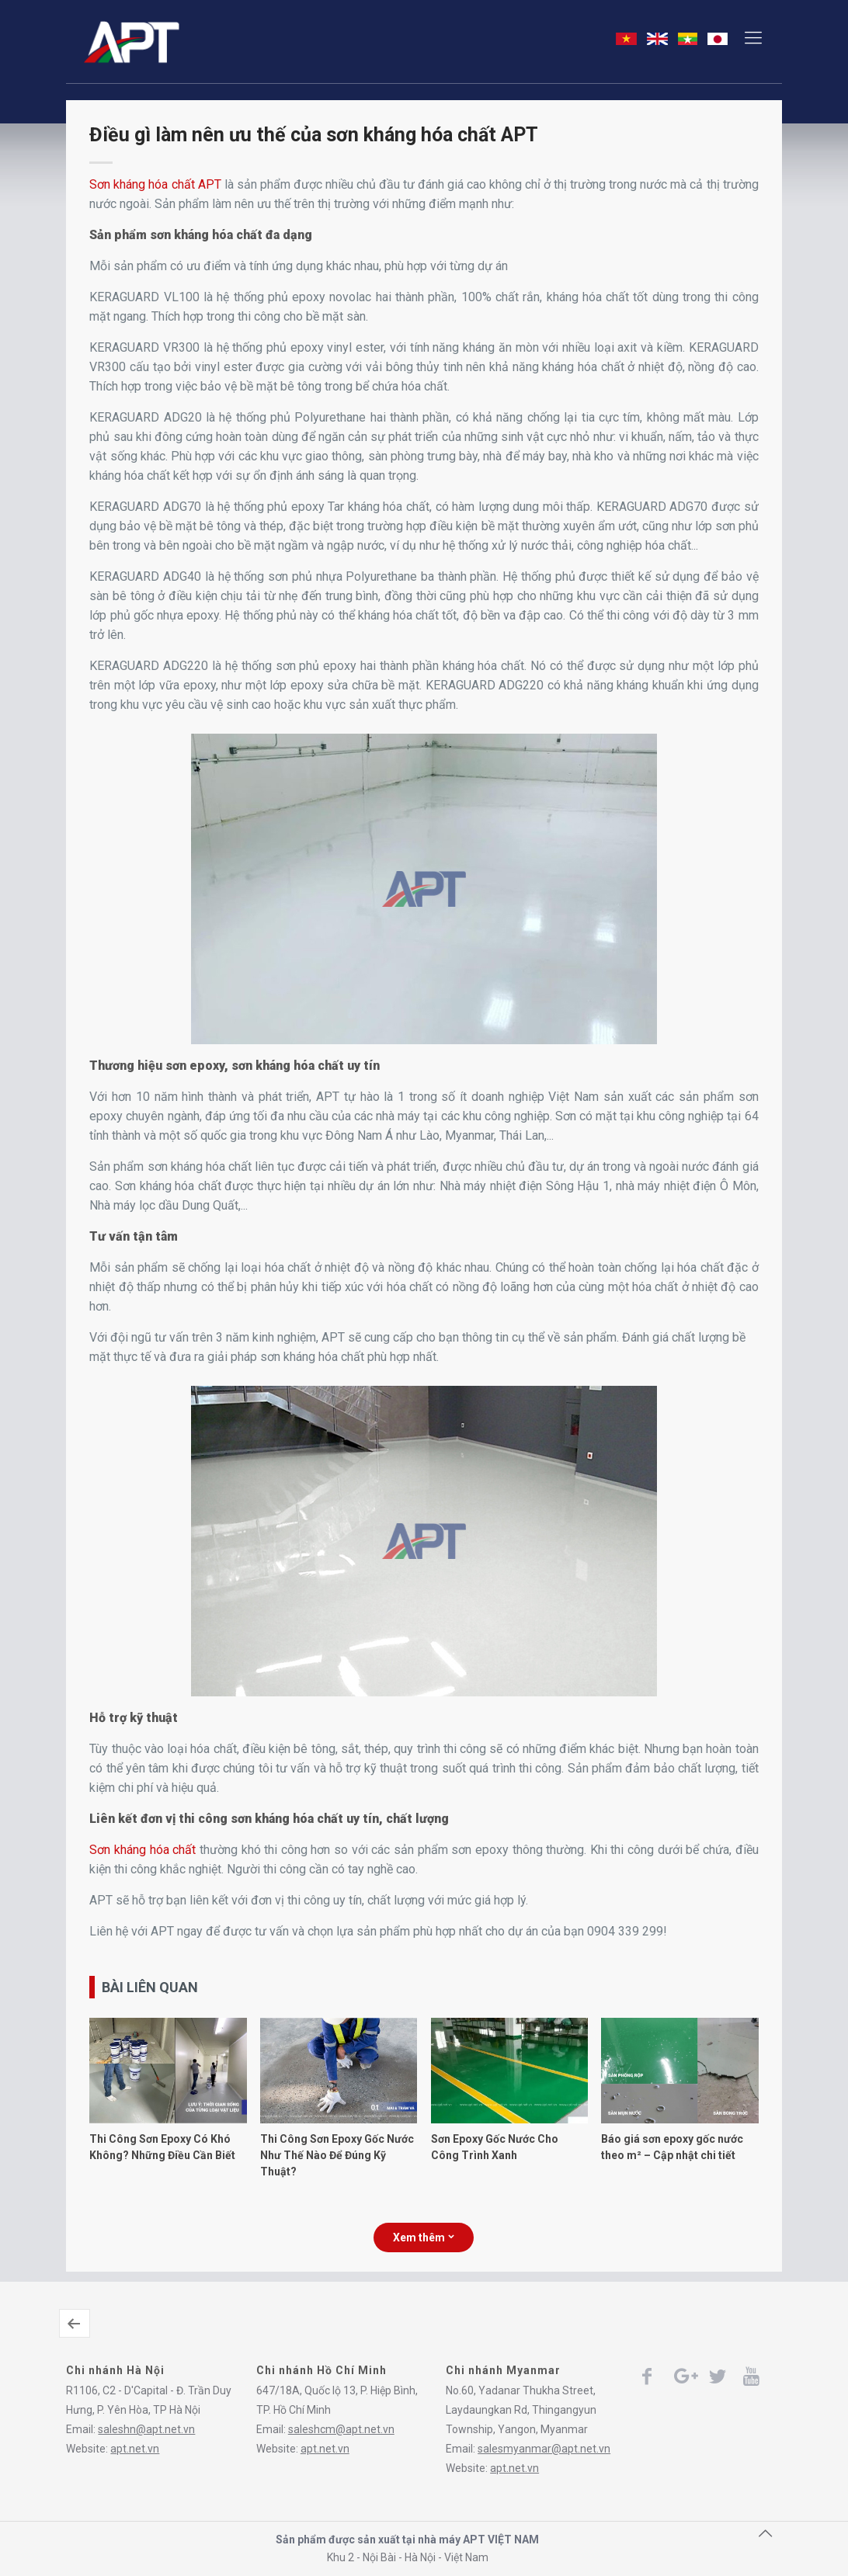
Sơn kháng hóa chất (142, 1849)
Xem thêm (423, 2237)
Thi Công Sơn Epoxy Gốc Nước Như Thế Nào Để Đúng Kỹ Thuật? (337, 2155)
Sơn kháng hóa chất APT (155, 184)
